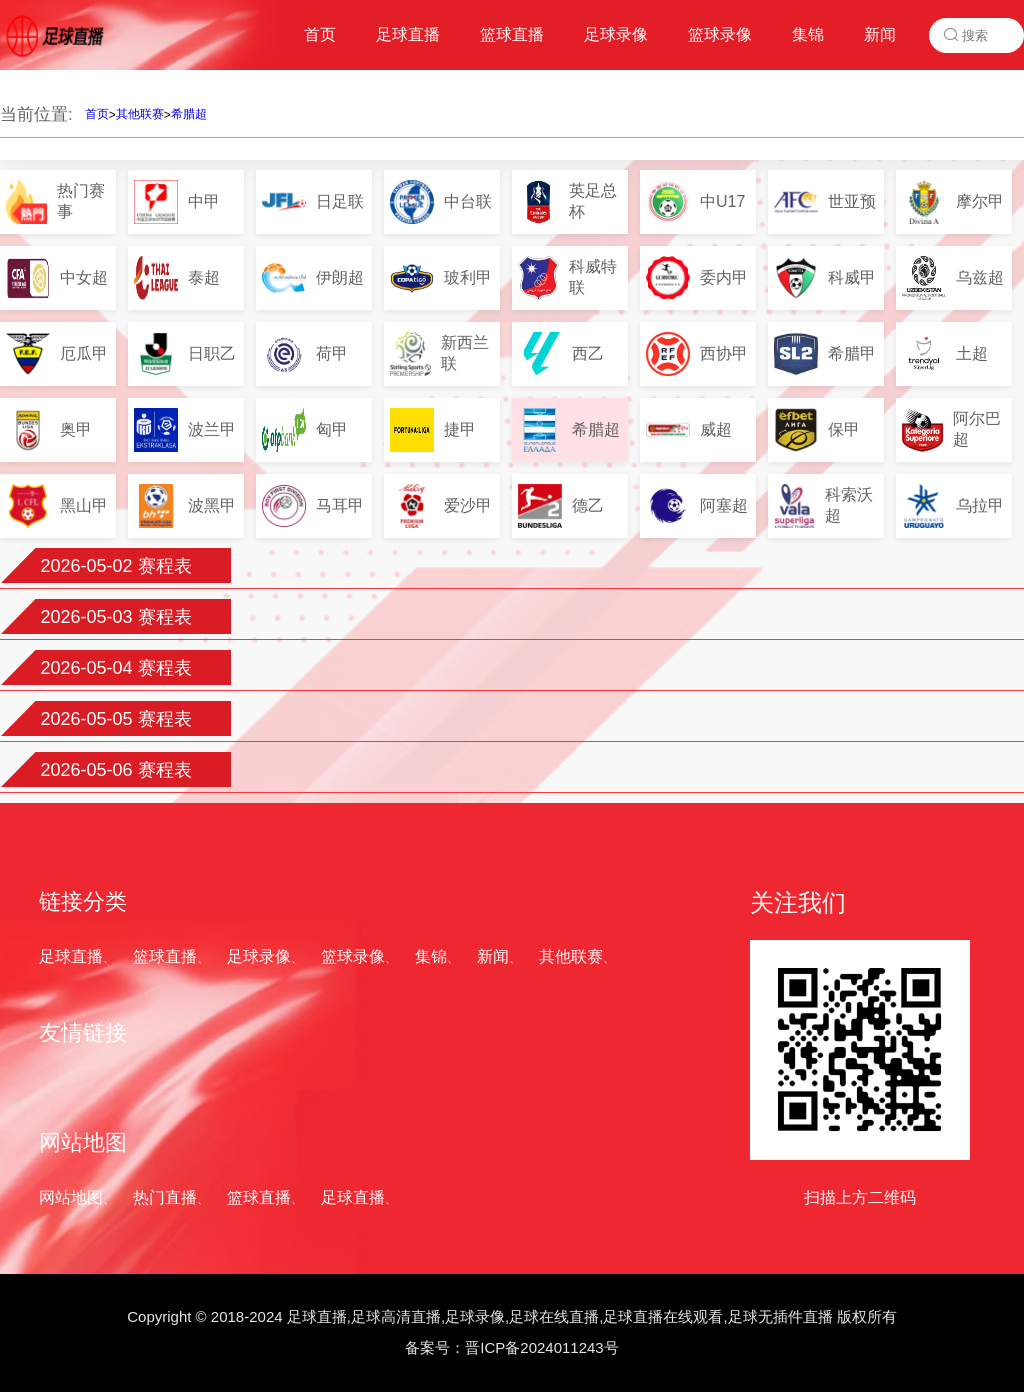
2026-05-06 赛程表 (115, 770)
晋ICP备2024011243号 (541, 1347)
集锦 (431, 956)
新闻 (493, 956)
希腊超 (189, 114)
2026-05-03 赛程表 (115, 617)
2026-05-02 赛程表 (115, 566)
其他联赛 (140, 114)
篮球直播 (165, 956)
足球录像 (259, 956)
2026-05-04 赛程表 (115, 668)
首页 (97, 114)
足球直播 (71, 956)
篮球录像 (353, 956)
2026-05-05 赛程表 (115, 719)
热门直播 (165, 1197)
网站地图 (71, 1197)
